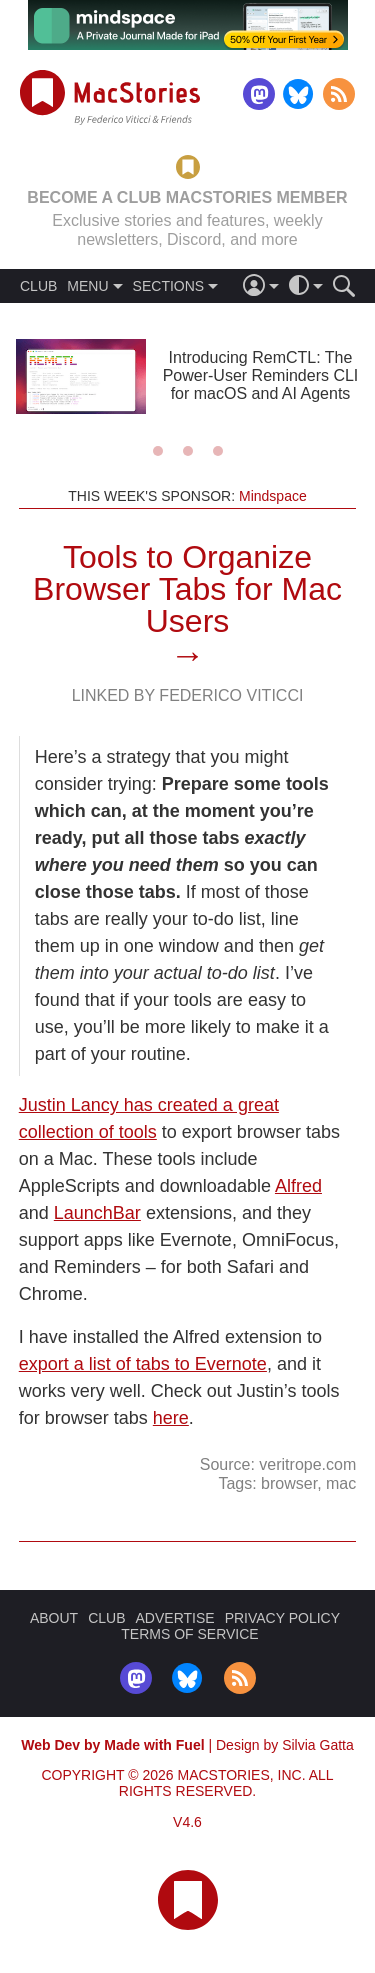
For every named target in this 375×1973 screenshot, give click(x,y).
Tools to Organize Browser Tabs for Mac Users (187, 589)
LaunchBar (97, 1213)
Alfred (298, 1186)
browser (289, 1483)
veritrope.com (307, 1464)
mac (341, 1483)
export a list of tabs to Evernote (143, 1364)
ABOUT (54, 1618)
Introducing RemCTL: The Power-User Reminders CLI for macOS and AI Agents (261, 375)
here (171, 1418)
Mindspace (273, 496)
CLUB (38, 286)
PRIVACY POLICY (282, 1618)
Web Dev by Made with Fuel (112, 1745)
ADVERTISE (175, 1618)
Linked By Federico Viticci (188, 695)
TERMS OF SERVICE (189, 1634)
